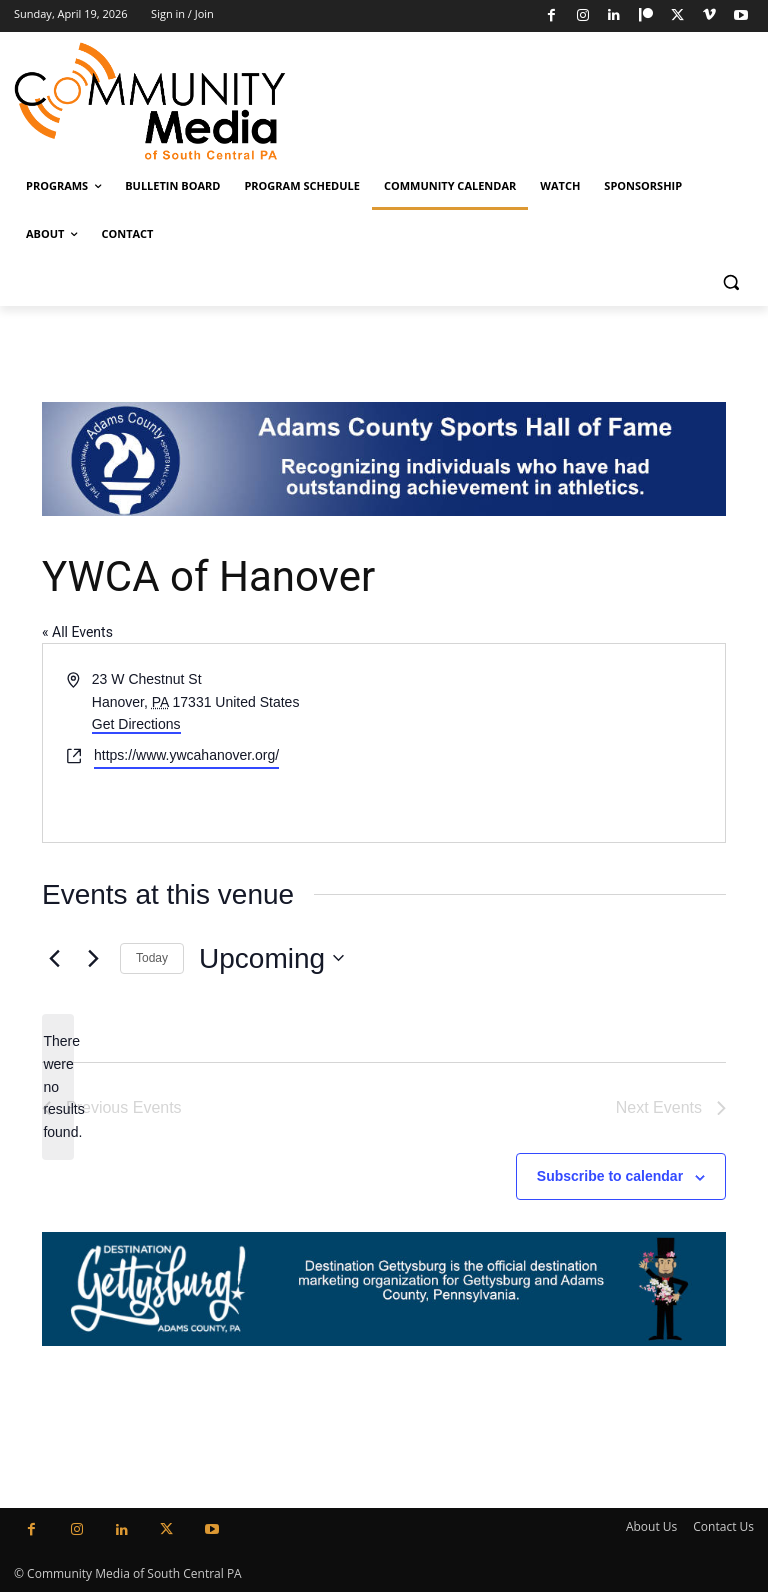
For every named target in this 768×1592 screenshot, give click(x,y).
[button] (730, 282)
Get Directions (136, 724)
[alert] (58, 1086)
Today (152, 958)
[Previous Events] (54, 958)
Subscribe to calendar (610, 1176)
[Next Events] (93, 958)
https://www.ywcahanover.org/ (186, 755)
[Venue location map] (553, 743)
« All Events (77, 632)
